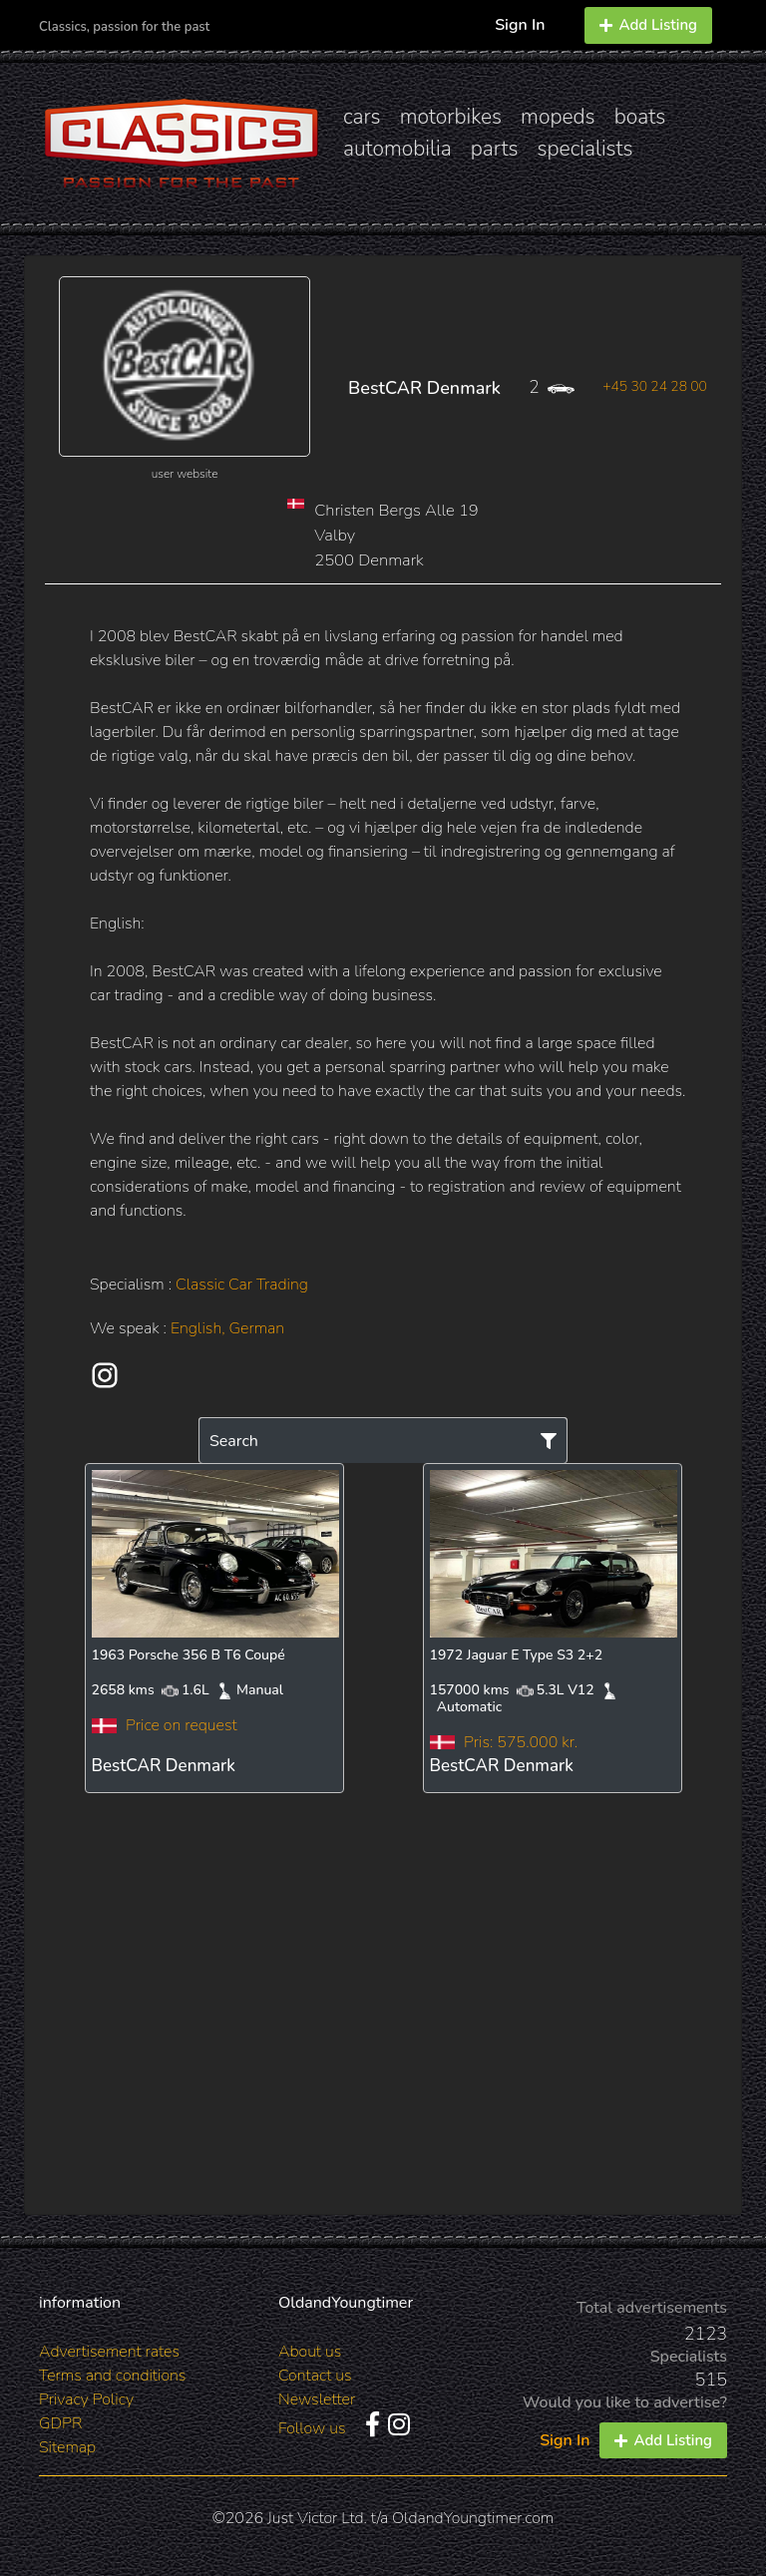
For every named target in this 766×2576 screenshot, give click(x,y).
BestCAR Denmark (424, 388)
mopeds (558, 117)
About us (309, 2352)
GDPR (60, 2423)
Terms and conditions (112, 2376)
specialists (584, 149)
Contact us (315, 2376)
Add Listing (648, 25)
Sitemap (67, 2447)
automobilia (397, 149)
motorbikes (451, 117)
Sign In (520, 25)
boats (640, 117)
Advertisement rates (109, 2352)
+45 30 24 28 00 (654, 386)
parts (495, 149)
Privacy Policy (86, 2399)
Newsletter (316, 2399)
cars (362, 117)
